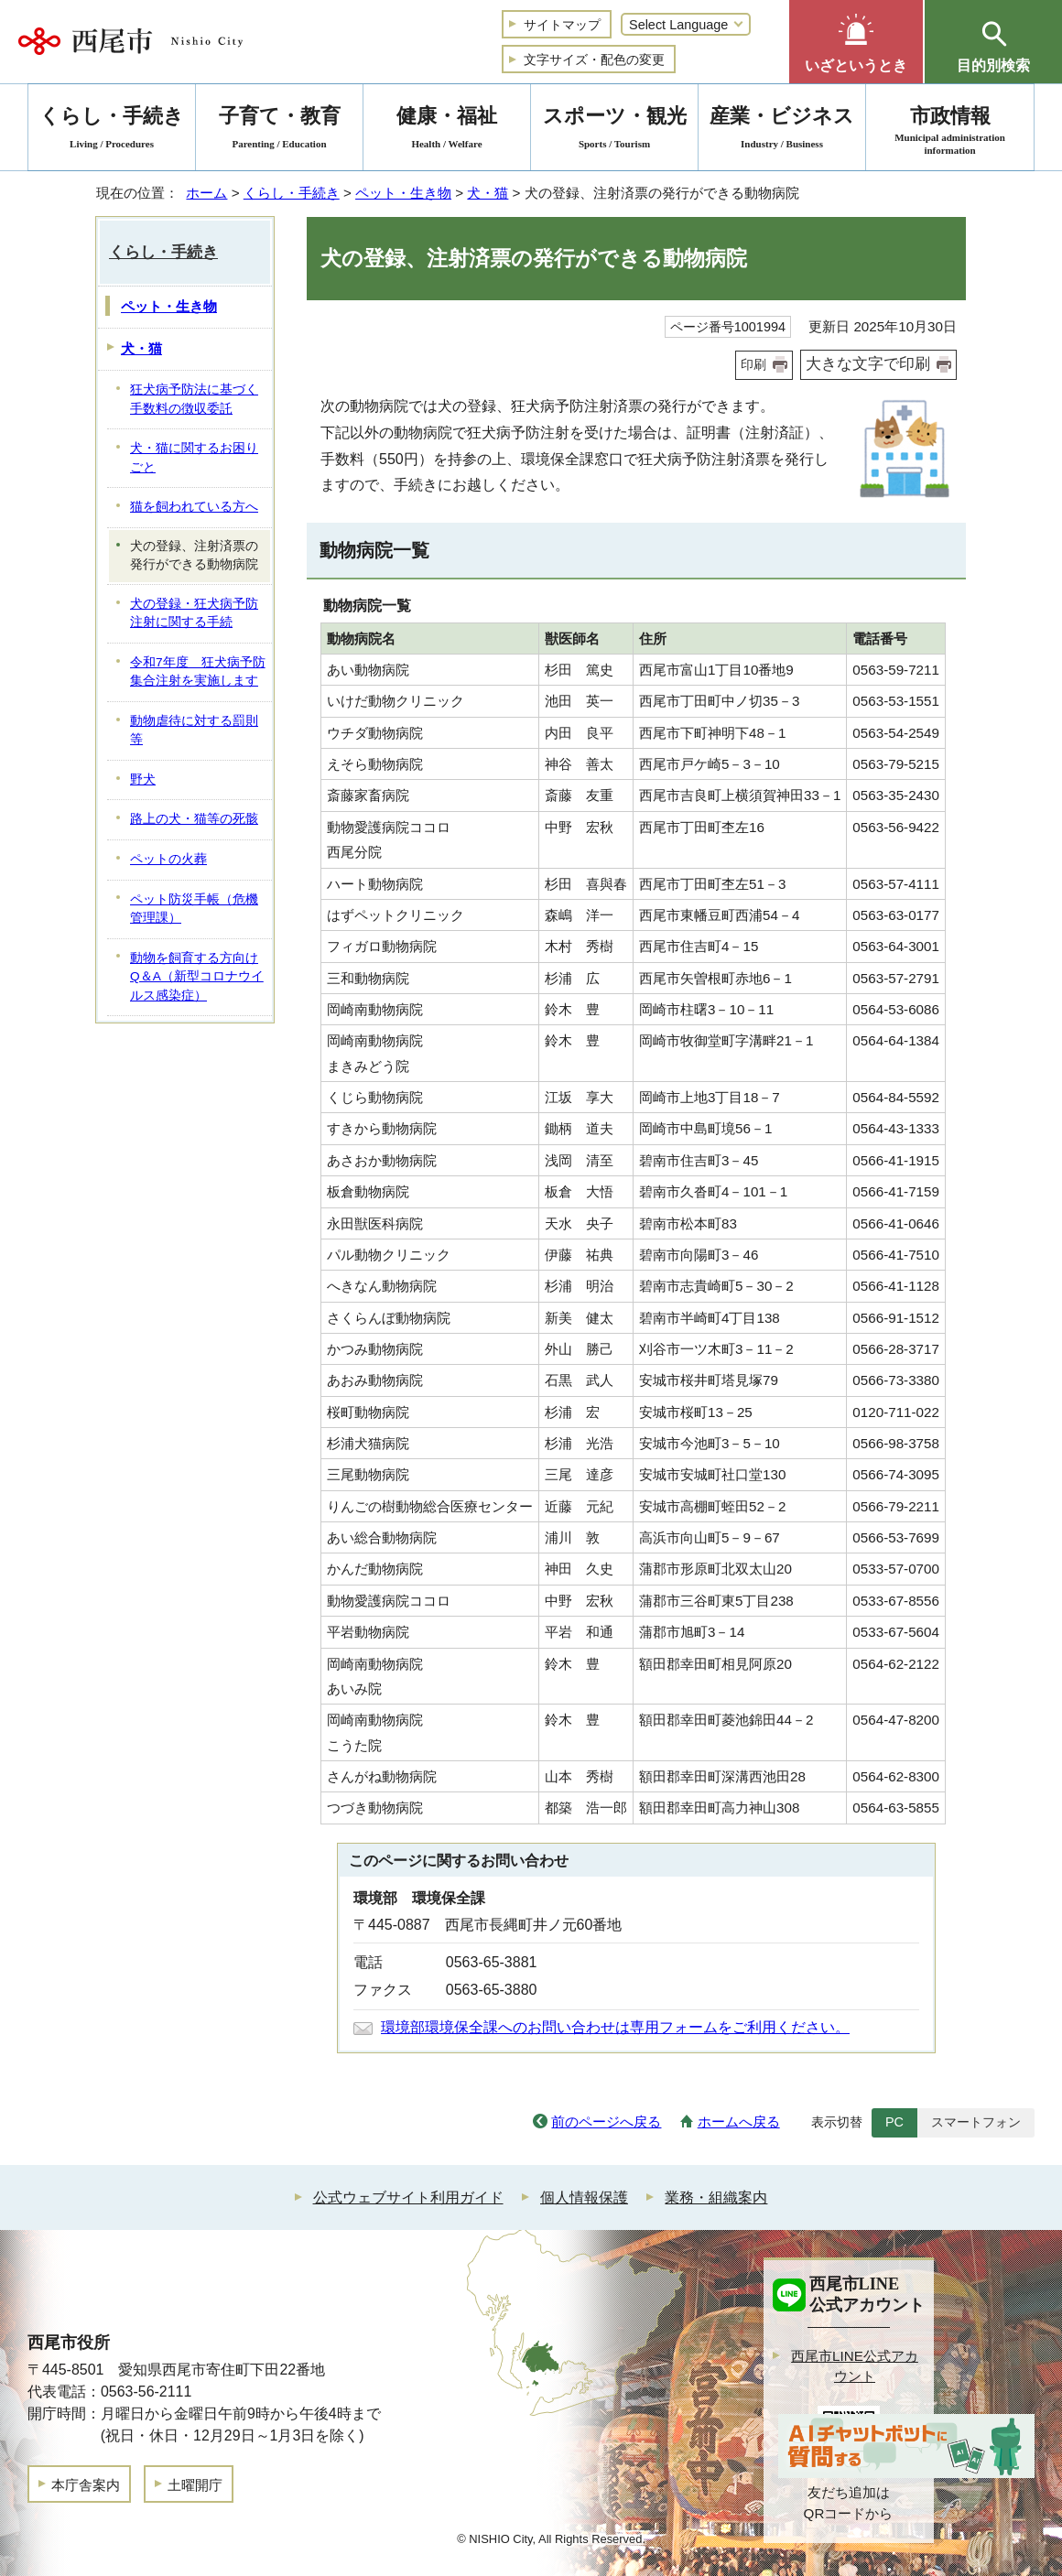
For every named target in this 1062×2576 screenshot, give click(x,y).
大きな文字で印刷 (868, 364)
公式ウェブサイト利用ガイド (408, 2197)
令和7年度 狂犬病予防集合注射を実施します (198, 671)
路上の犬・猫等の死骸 (194, 819)
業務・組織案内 (716, 2197)
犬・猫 (487, 192)
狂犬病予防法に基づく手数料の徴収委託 (194, 399)
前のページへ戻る (606, 2121)
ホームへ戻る (739, 2121)
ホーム (206, 192)
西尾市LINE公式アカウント (854, 2366)
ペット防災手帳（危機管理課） (194, 909)
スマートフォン (976, 2122)
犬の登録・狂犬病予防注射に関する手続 (194, 613)
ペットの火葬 (168, 859)
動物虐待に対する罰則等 (194, 730)
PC (894, 2122)
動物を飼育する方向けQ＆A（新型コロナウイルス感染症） (197, 976)
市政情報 (949, 130)
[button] (856, 41)
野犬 (143, 779)
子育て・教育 (279, 130)
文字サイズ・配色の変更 (594, 59)
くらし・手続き (292, 192)
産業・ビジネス (782, 130)
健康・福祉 (447, 130)
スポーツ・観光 (614, 130)
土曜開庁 (195, 2485)
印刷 (753, 364)
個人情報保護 (584, 2197)
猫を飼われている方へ (194, 507)
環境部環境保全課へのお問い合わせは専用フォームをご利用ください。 (615, 2027)
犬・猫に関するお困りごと (194, 457)
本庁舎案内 (85, 2485)
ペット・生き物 (403, 192)
